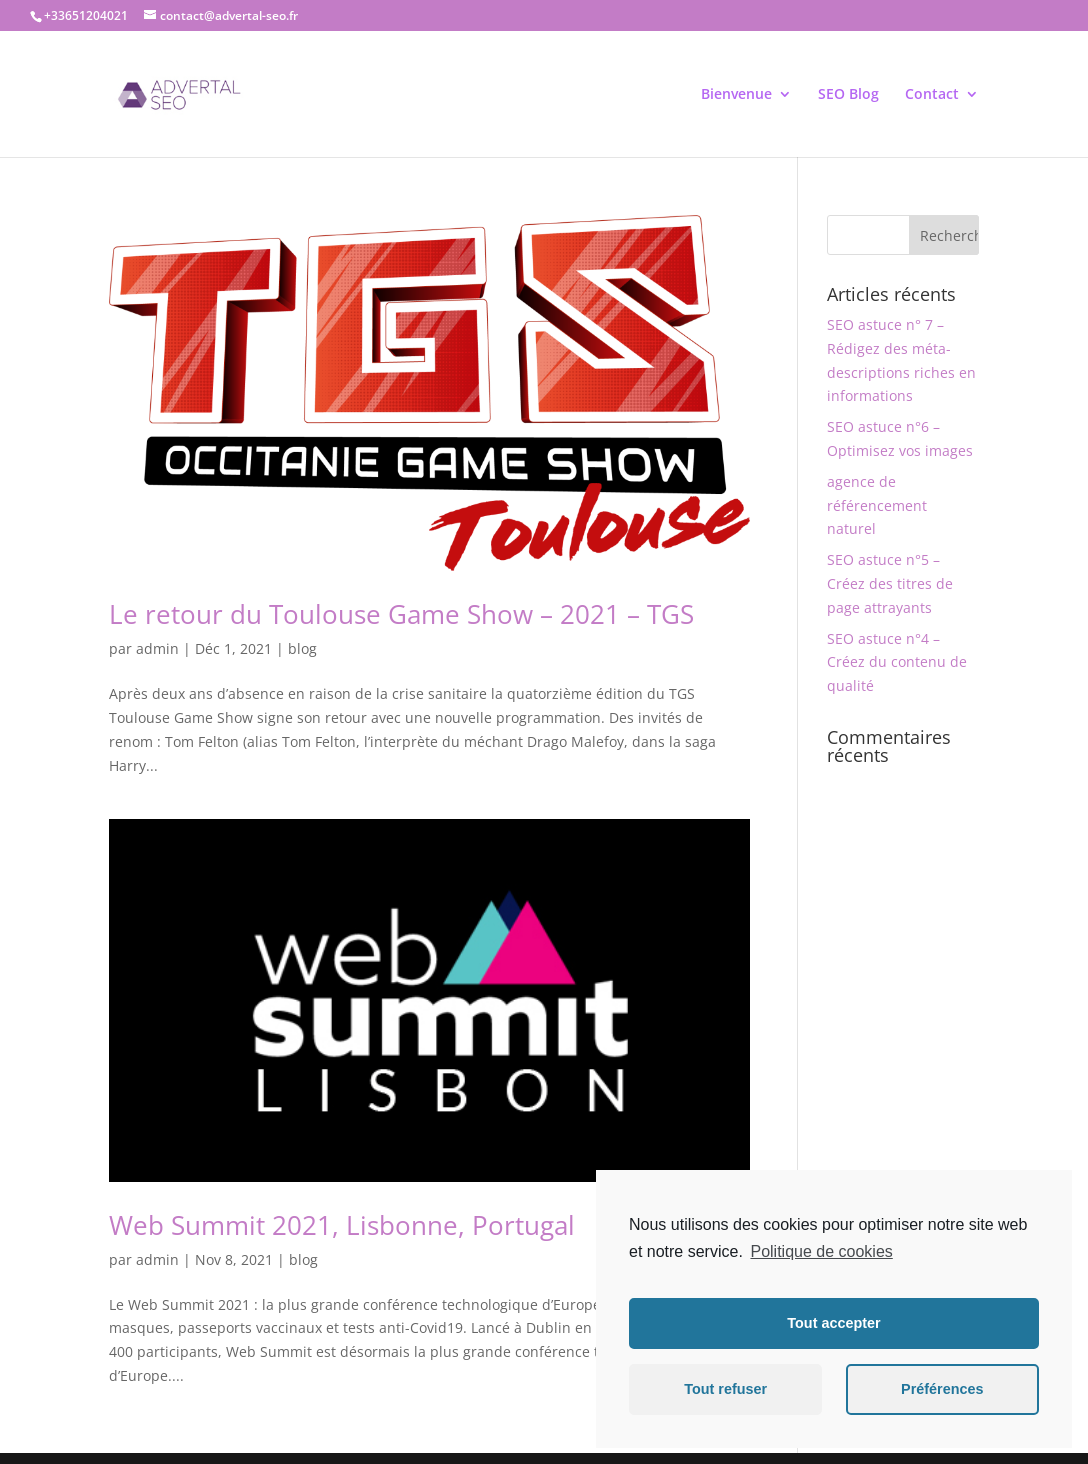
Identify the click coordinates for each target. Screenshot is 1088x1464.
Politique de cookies (821, 1251)
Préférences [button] (942, 1389)
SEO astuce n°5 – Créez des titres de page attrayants (890, 583)
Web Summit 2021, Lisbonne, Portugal (342, 1225)
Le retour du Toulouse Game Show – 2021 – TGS (401, 614)
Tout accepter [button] (833, 1323)
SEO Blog (848, 95)
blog (302, 648)
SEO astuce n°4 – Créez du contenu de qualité (897, 662)
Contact (932, 95)
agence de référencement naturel (877, 505)
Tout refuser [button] (725, 1389)
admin (157, 648)
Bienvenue (736, 95)
